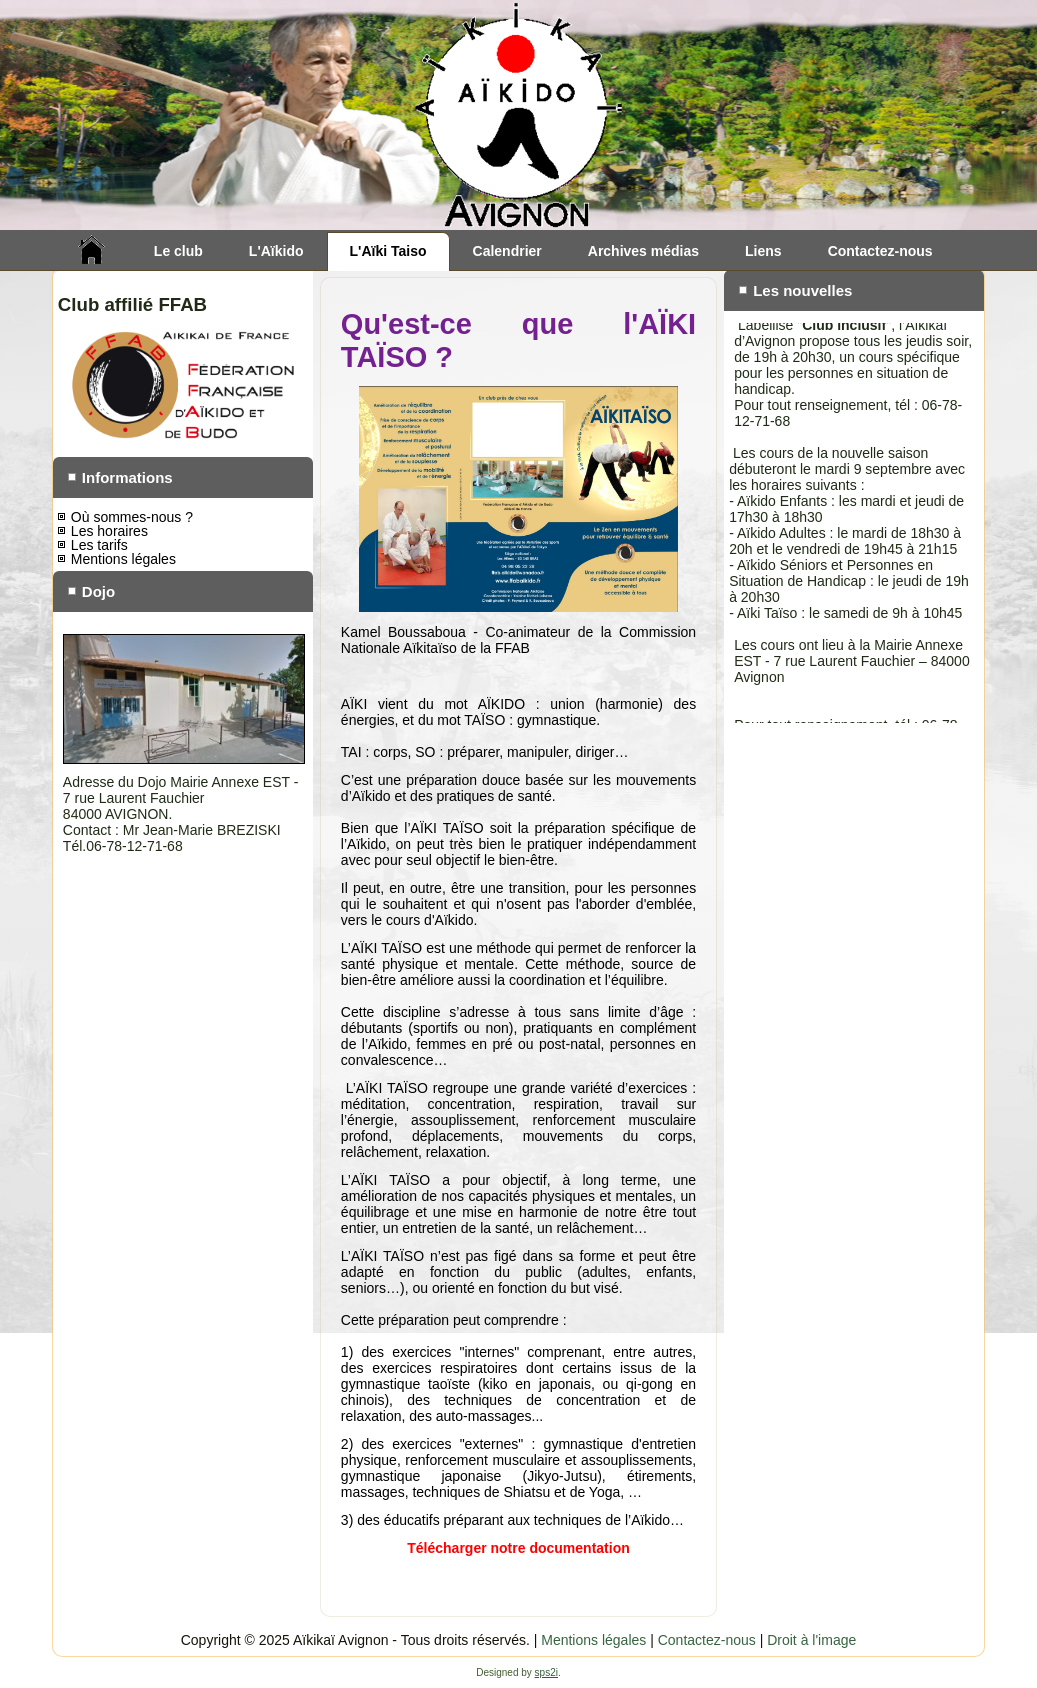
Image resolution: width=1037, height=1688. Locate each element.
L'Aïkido (276, 251)
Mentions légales (123, 559)
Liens (763, 251)
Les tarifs (99, 545)
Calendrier (507, 251)
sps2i (546, 1672)
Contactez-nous (880, 251)
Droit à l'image (811, 1640)
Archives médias (643, 251)
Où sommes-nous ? (132, 517)
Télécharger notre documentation (518, 1548)
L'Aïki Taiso (388, 251)
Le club (178, 251)
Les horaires (109, 531)
